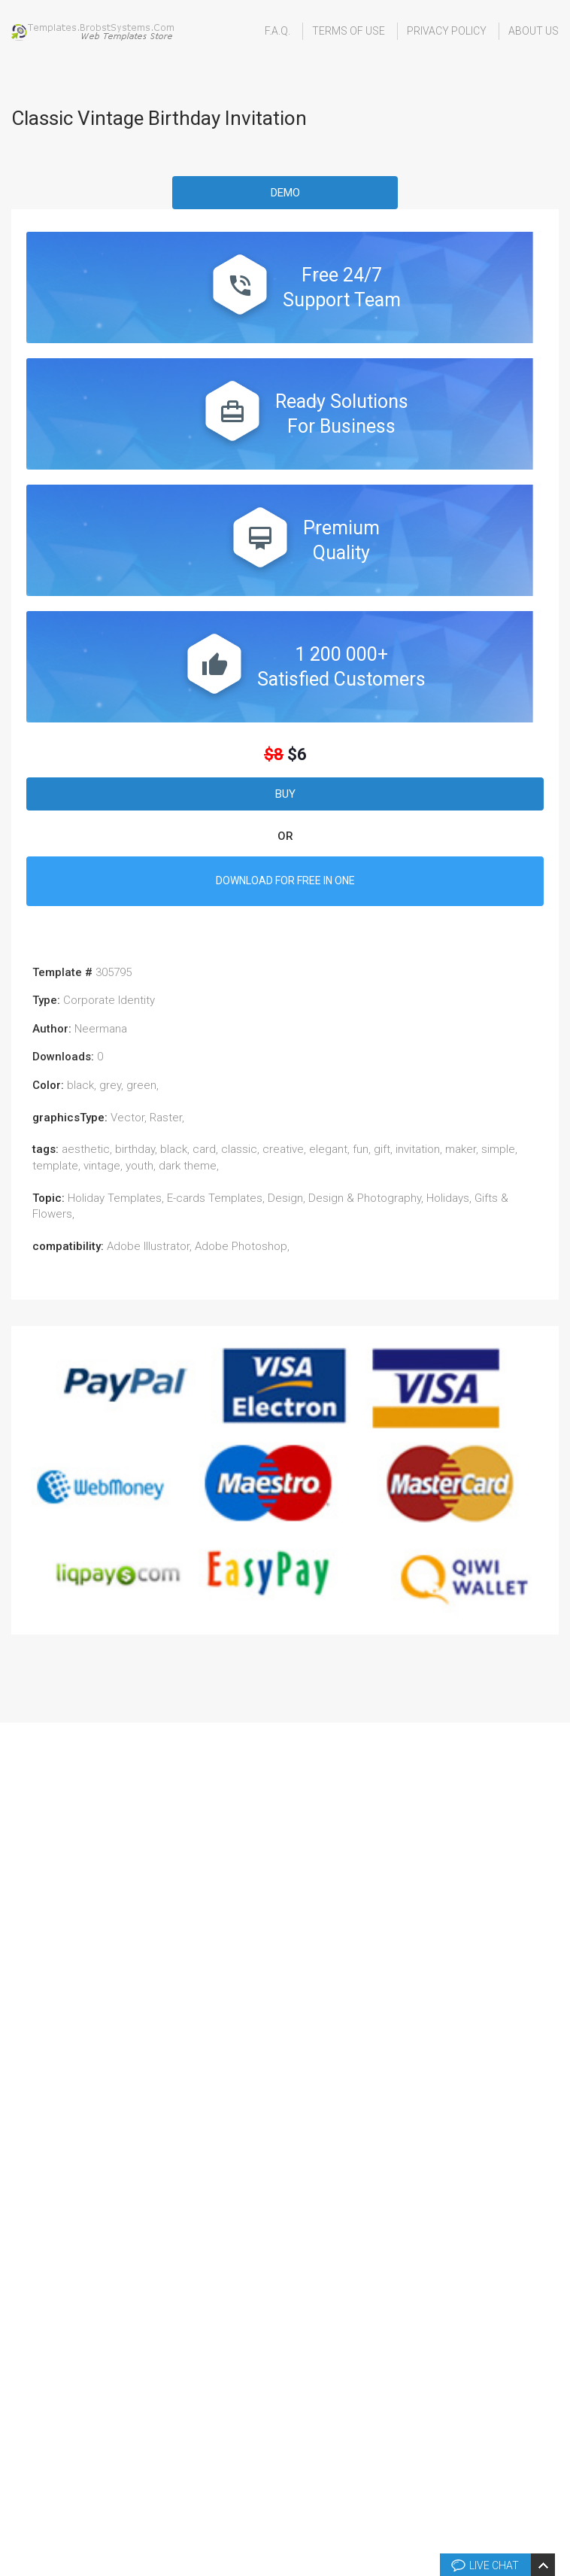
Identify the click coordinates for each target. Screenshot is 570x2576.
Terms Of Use (348, 31)
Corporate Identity (109, 1000)
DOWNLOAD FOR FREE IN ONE (285, 880)
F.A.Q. (277, 31)
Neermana (100, 1029)
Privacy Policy (447, 31)
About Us (533, 31)
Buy (285, 794)
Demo (285, 192)
